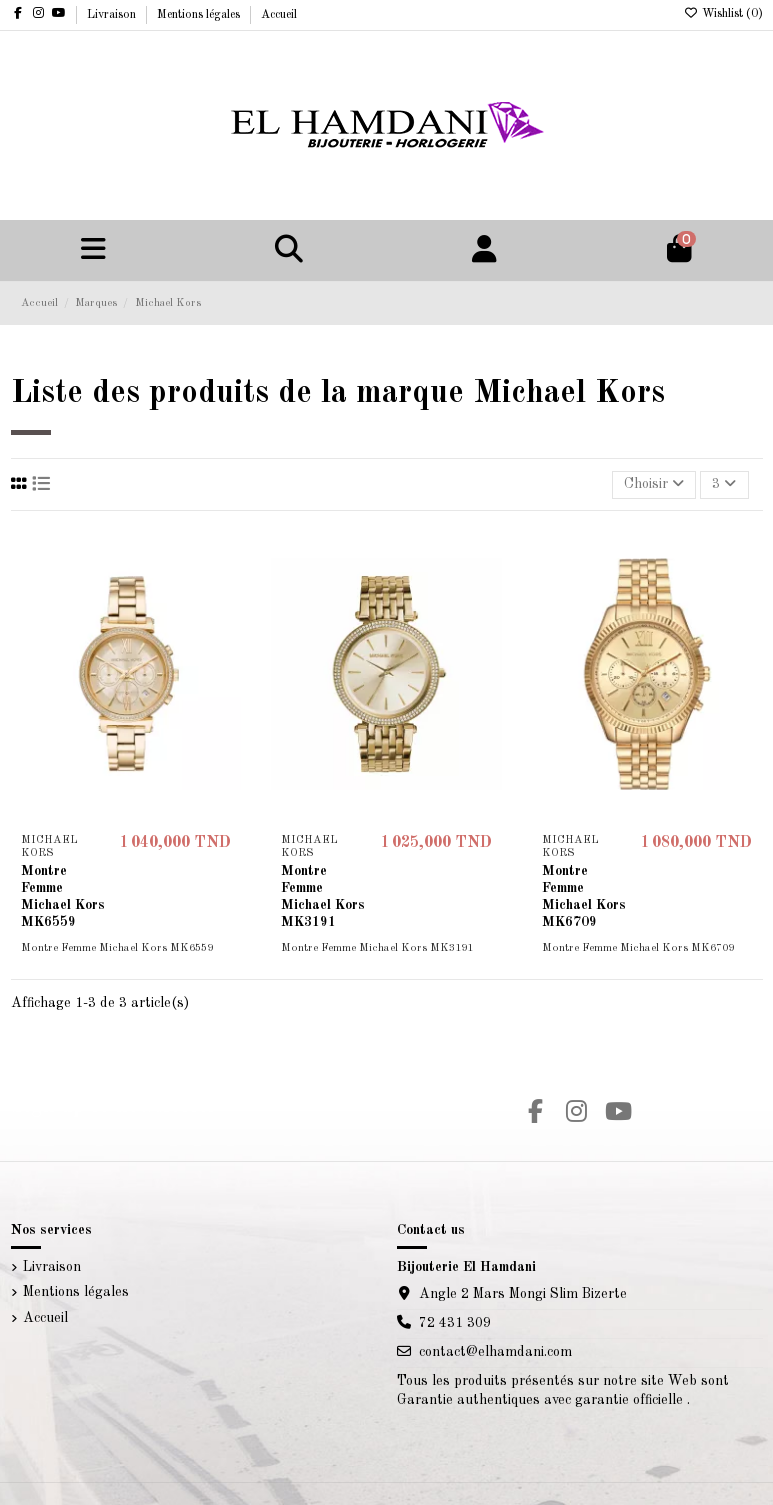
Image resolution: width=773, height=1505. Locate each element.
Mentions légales (200, 15)
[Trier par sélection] (654, 485)
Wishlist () (723, 14)
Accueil (279, 15)
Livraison (113, 15)
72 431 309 (455, 1323)
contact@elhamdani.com (495, 1352)
